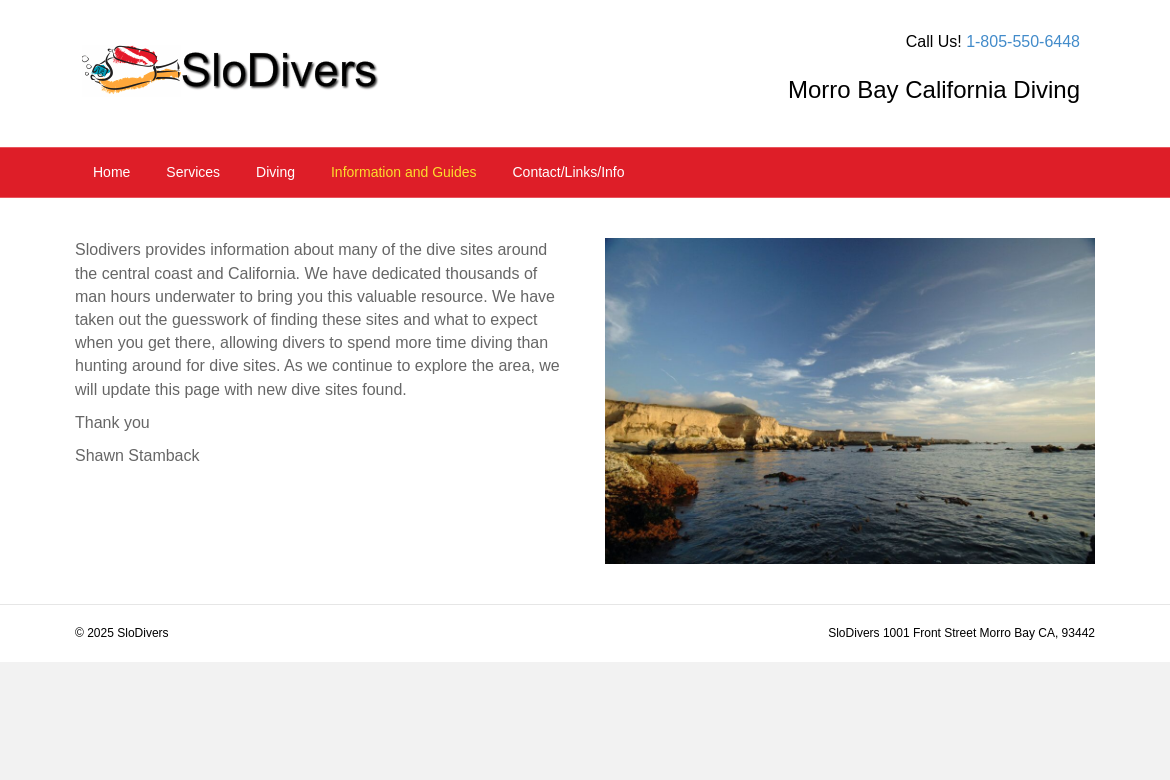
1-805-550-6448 (1023, 41)
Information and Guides (404, 172)
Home (111, 172)
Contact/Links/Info (568, 172)
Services (193, 172)
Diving (275, 172)
